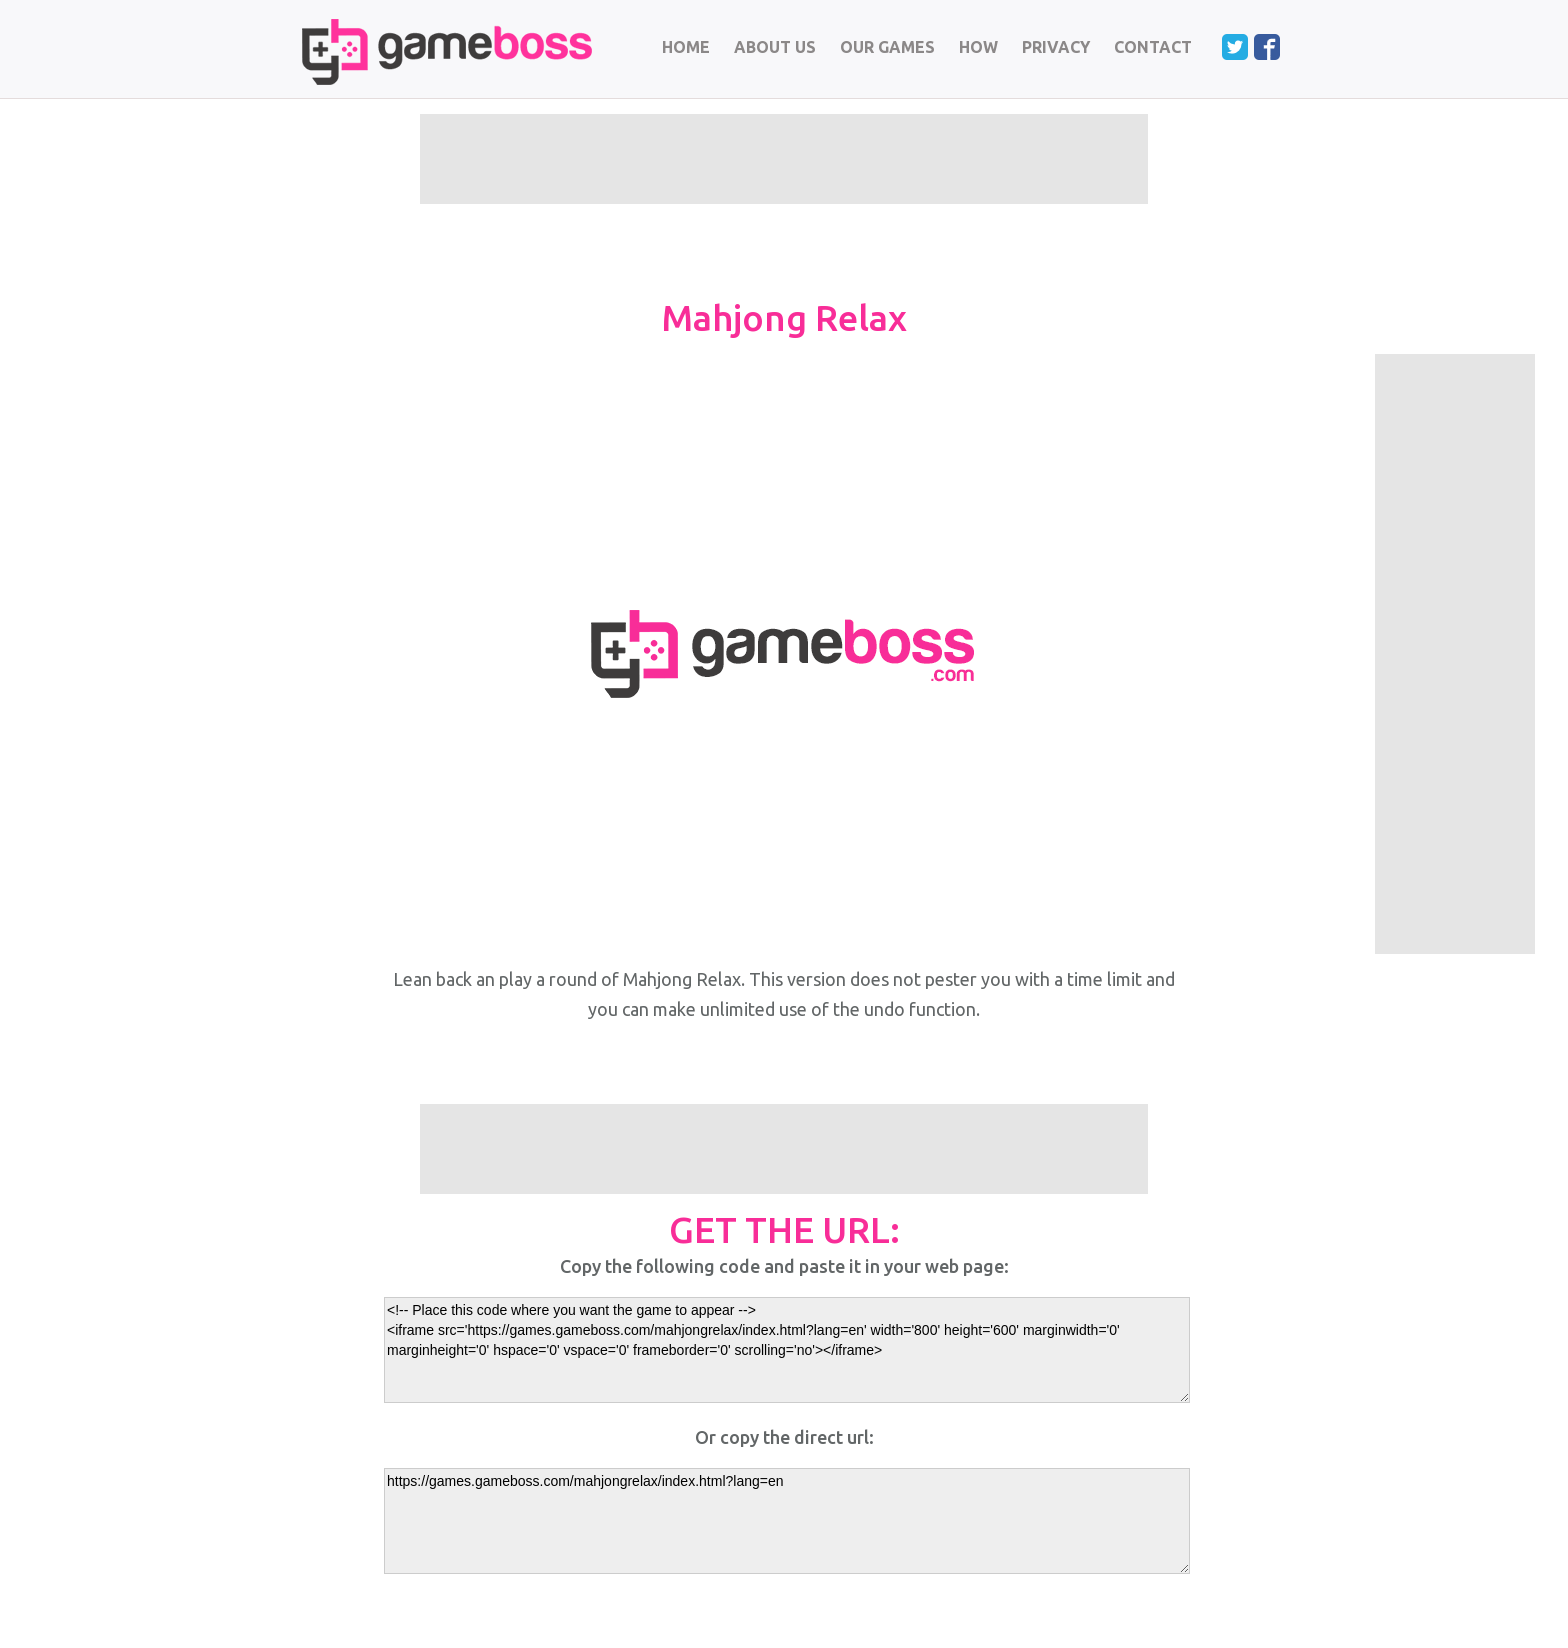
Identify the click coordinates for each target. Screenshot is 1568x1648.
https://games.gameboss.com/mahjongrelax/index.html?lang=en (787, 1521)
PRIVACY (1056, 47)
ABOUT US (775, 47)
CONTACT (1153, 47)
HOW (978, 47)
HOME (686, 47)
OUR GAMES (887, 47)
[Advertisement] (1455, 654)
